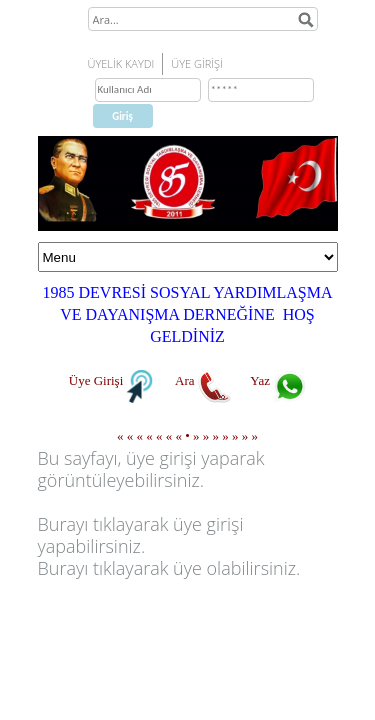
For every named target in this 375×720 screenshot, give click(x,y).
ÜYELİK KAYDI (121, 63)
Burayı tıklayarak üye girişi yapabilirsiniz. (141, 535)
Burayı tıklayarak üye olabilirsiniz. (169, 568)
